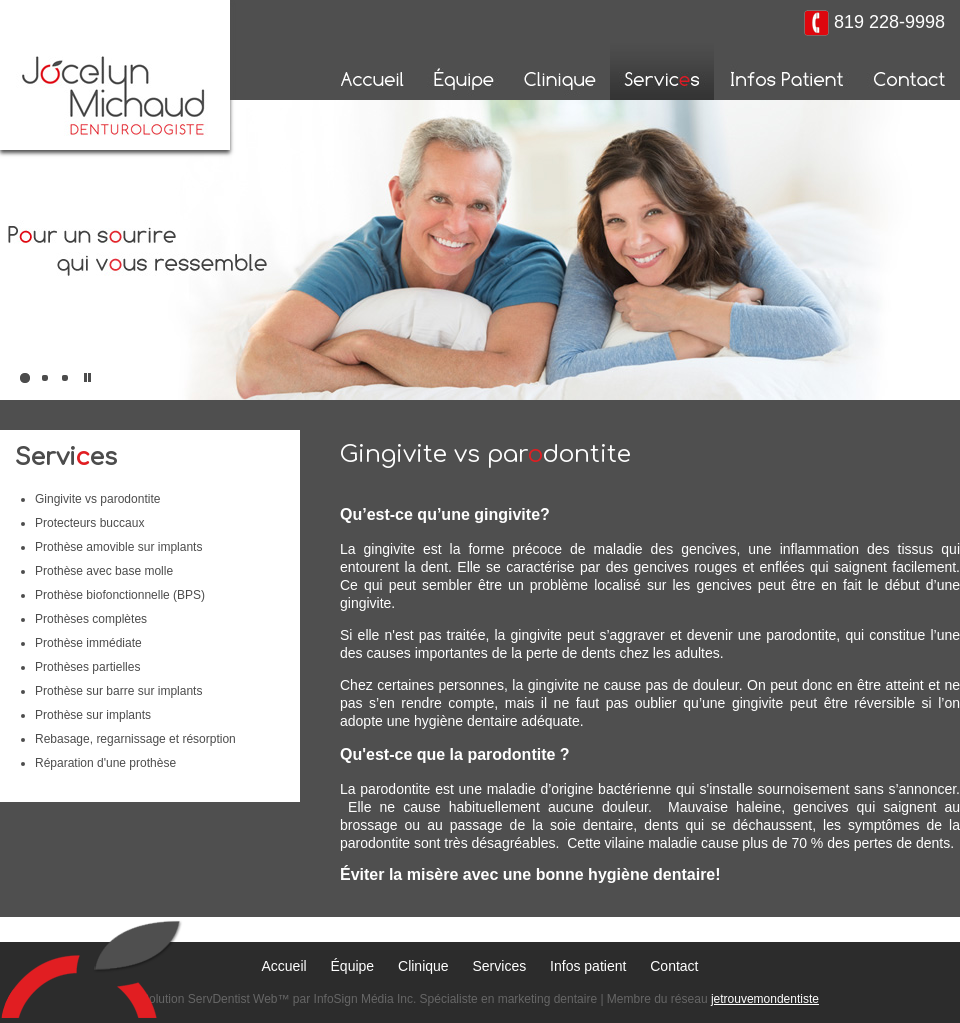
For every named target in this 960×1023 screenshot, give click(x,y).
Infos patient (588, 966)
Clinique (423, 966)
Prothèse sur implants (93, 715)
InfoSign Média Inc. (365, 999)
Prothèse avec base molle (104, 571)
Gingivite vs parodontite (97, 499)
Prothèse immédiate (88, 643)
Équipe (353, 966)
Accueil (284, 966)
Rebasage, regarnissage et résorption (135, 739)
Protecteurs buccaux (89, 523)
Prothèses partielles (87, 667)
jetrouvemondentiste (765, 999)
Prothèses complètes (91, 619)
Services (500, 966)
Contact (674, 966)
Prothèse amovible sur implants (118, 547)
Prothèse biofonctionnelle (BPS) (120, 595)
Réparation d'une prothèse (105, 763)
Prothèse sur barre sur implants (118, 691)
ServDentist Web (233, 999)
